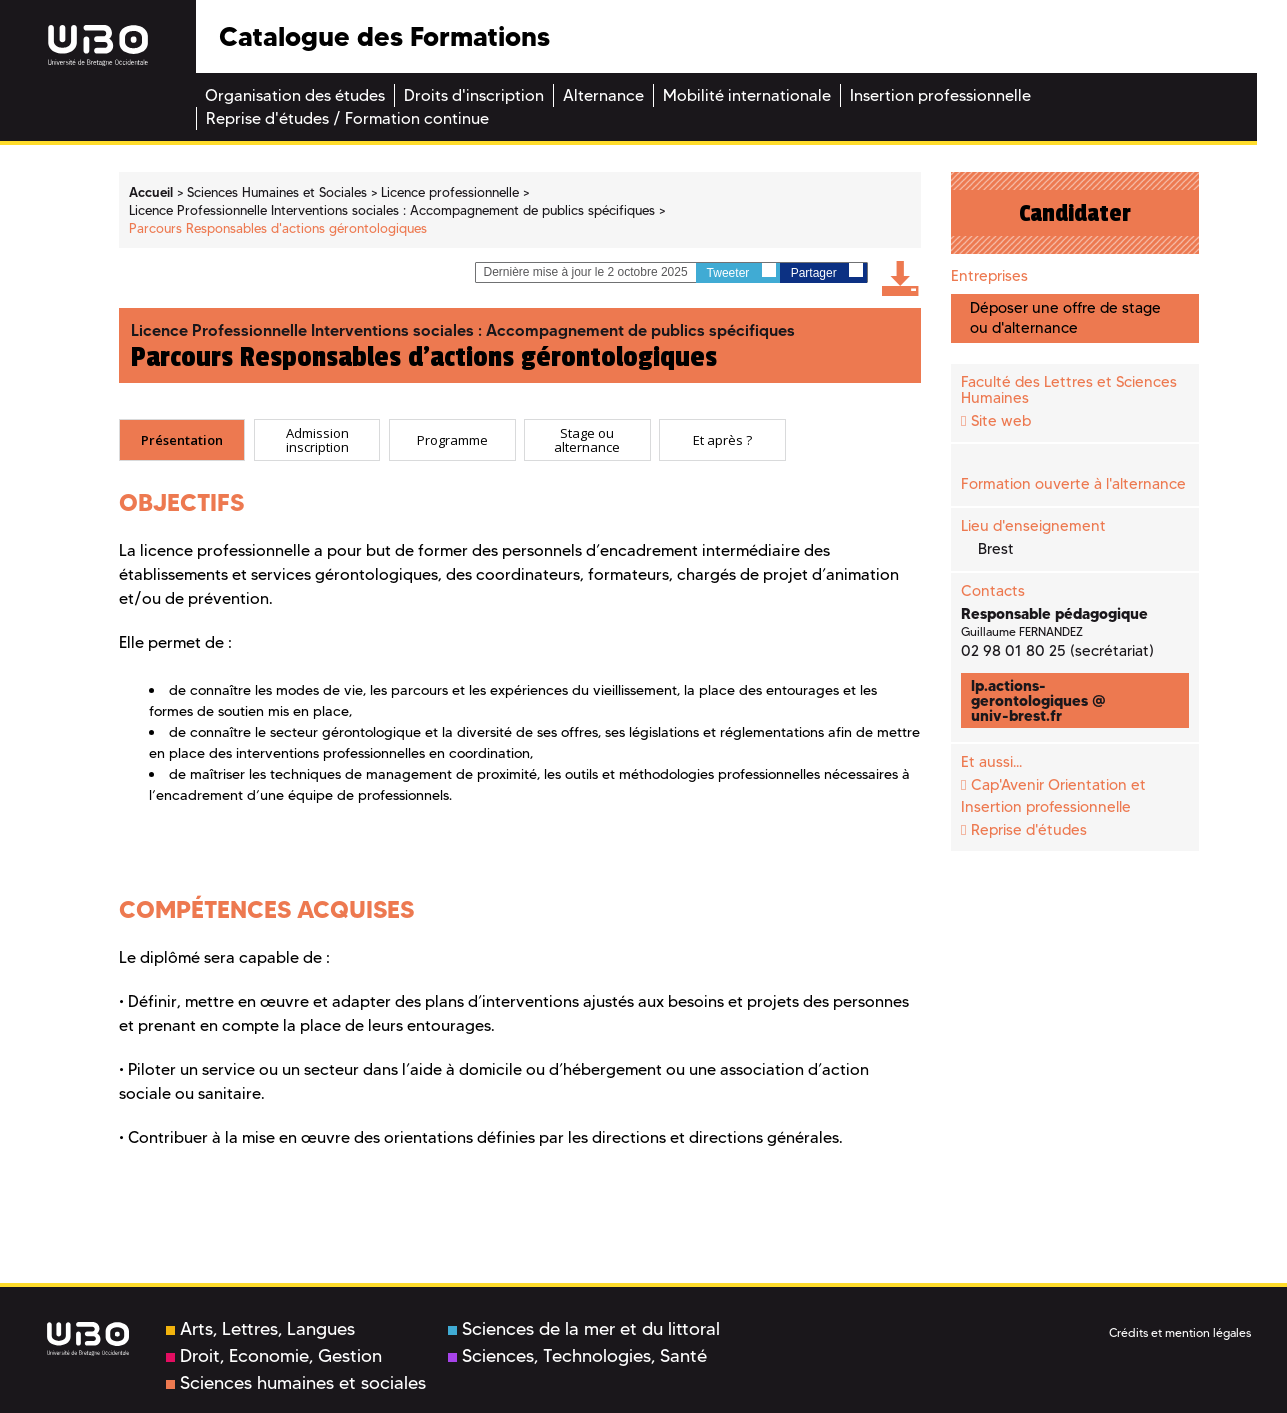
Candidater (1075, 213)
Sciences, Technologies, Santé (577, 1356)
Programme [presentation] (452, 440)
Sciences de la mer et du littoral (584, 1329)
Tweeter (741, 271)
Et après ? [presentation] (722, 440)
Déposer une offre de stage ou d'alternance (1065, 317)
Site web (1001, 421)
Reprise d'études (1029, 830)
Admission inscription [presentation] (317, 440)
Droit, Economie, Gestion (274, 1356)
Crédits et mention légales (1180, 1332)
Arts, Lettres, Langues (260, 1329)
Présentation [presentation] (182, 440)
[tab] (182, 440)
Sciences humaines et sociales (296, 1383)
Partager (827, 271)
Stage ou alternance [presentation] (587, 440)
